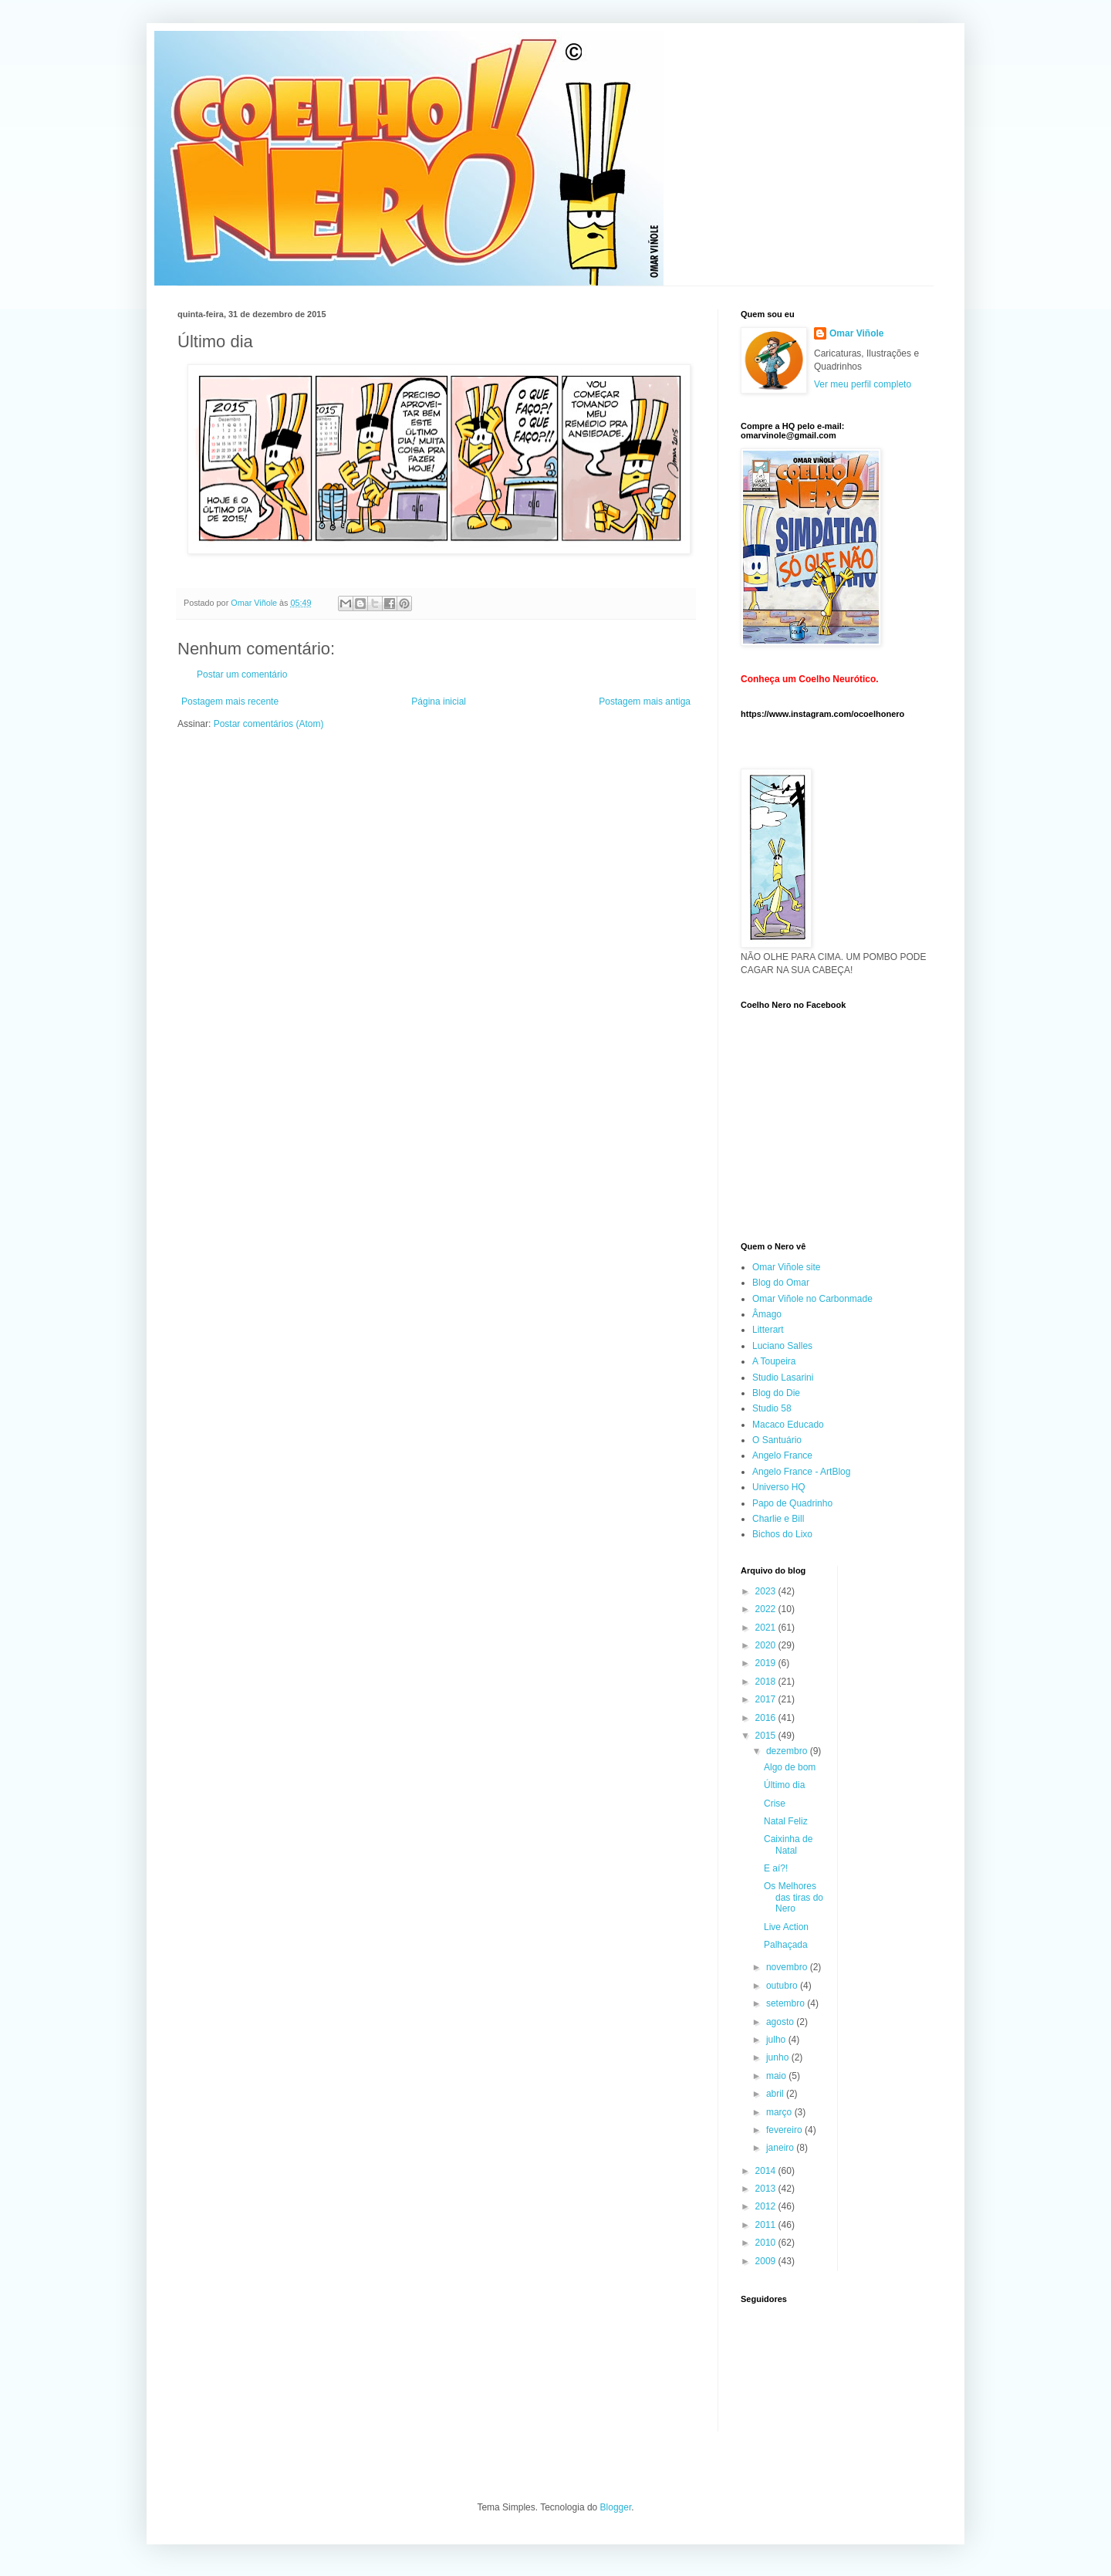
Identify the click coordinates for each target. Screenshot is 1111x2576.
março (780, 2112)
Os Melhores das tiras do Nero (793, 1897)
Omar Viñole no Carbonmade (812, 1298)
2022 (766, 1609)
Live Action (786, 1927)
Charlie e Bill (778, 1518)
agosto (781, 2022)
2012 (766, 2206)
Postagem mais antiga (645, 701)
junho (779, 2057)
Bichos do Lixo (782, 1534)
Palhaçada (786, 1944)
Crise (774, 1803)
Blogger (616, 2507)
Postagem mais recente (230, 701)
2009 (766, 2261)
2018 (766, 1681)
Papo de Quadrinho (792, 1503)
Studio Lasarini (782, 1377)
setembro (786, 2003)
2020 (766, 1645)
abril (776, 2093)
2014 (766, 2170)
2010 (766, 2242)
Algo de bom (790, 1767)
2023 (766, 1591)
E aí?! (776, 1868)
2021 (766, 1627)
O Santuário (777, 1440)
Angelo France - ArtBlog (801, 1471)
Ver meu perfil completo (862, 384)
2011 (766, 2224)
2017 (766, 1699)
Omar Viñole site (786, 1267)
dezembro (788, 1751)
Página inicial (438, 701)
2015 (766, 1735)
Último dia (784, 1785)
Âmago (767, 1314)
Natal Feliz (786, 1821)
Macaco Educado (788, 1424)
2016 (766, 1717)
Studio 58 (772, 1408)
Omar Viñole (856, 333)
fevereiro (785, 2130)
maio (777, 2076)
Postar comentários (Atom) (269, 723)
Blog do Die (776, 1393)
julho (777, 2039)
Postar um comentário (242, 674)
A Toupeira (774, 1361)
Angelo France (782, 1455)
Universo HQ (778, 1487)
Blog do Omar (780, 1282)
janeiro (781, 2147)
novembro (788, 1967)
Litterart (768, 1329)
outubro (783, 1985)
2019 (766, 1663)
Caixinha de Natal (788, 1844)
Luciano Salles (782, 1345)
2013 (766, 2188)
